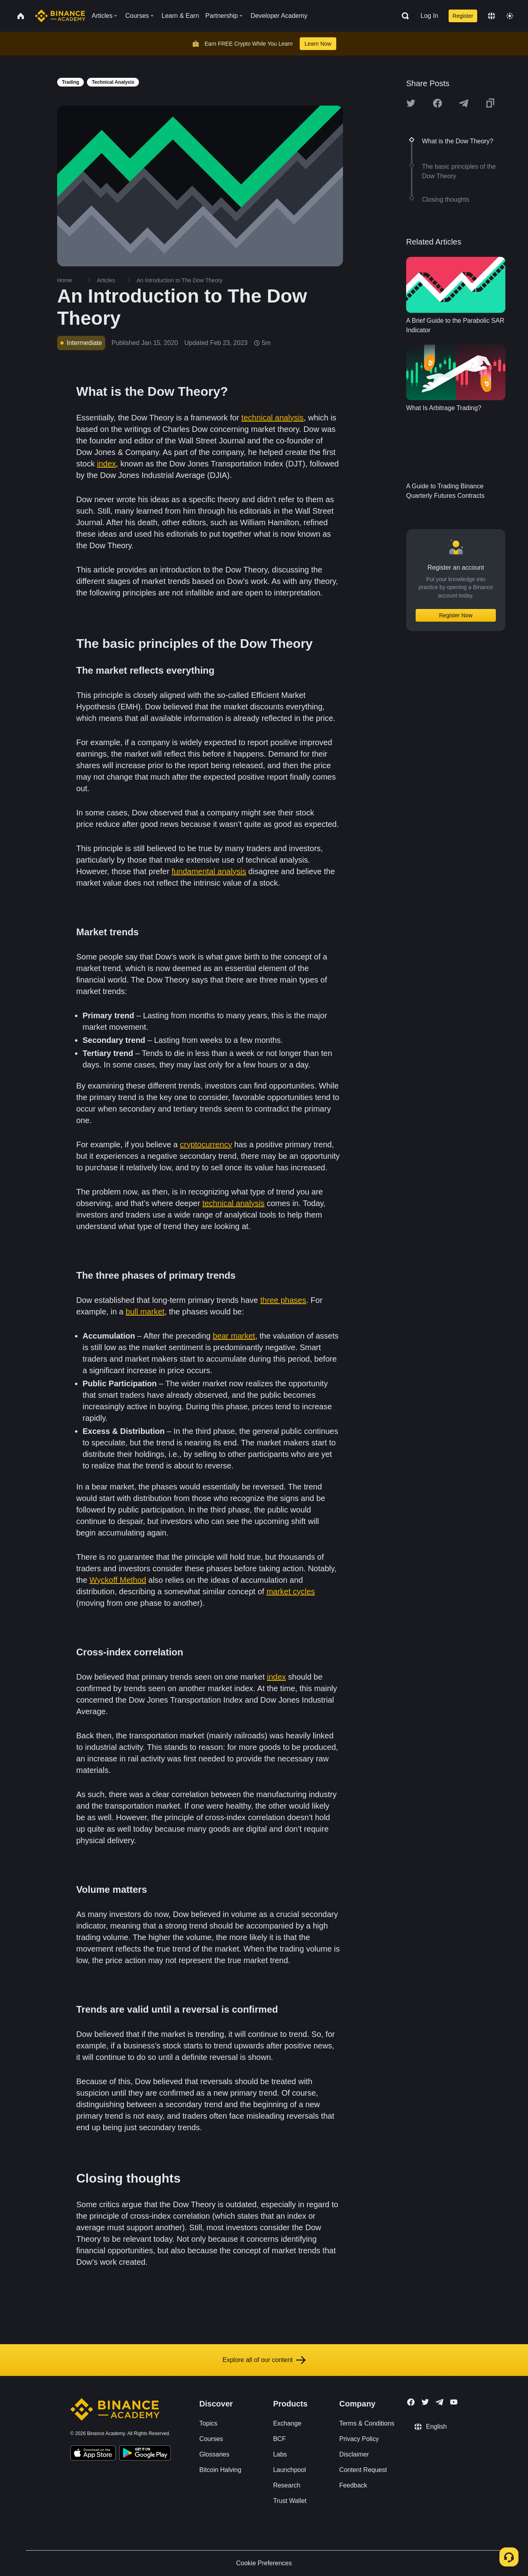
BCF (279, 2438)
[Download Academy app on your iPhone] (93, 2454)
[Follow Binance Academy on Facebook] (411, 2402)
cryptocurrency (206, 1144)
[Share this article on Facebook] (437, 103)
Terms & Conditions (367, 2423)
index (106, 463)
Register (463, 16)
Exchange (287, 2423)
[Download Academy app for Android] (145, 2454)
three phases (283, 1300)
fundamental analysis (209, 871)
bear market (234, 1335)
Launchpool (289, 2469)
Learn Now (317, 43)
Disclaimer (354, 2454)
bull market (145, 1311)
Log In (429, 15)
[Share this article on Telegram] (463, 103)
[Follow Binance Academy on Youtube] (454, 2402)
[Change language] (491, 16)
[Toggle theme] (509, 16)
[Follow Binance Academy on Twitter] (425, 2402)
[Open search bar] (403, 16)
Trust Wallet (289, 2500)
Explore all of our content (264, 2360)
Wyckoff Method (117, 1580)
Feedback (353, 2485)
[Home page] (60, 16)
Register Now (455, 615)
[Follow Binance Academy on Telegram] (439, 2402)
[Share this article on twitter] (411, 103)
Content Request (363, 2469)
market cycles (290, 1591)
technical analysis (272, 417)
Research (286, 2485)
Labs (280, 2454)
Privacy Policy (359, 2438)
